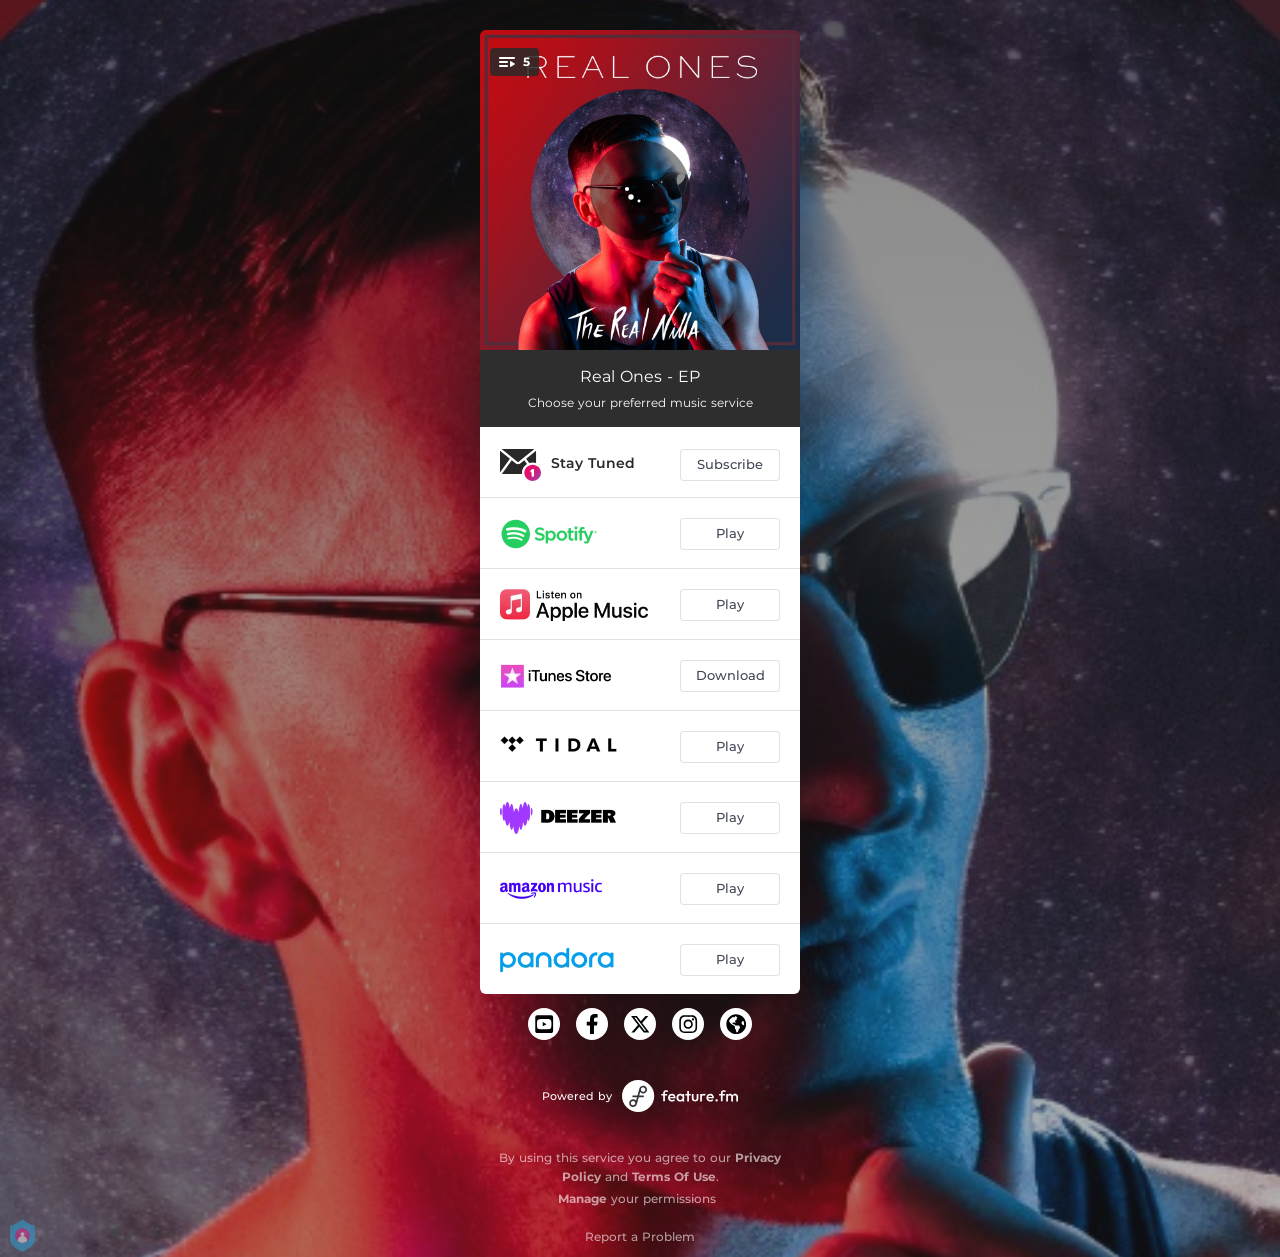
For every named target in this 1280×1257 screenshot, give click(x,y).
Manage (582, 1198)
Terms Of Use (674, 1176)
